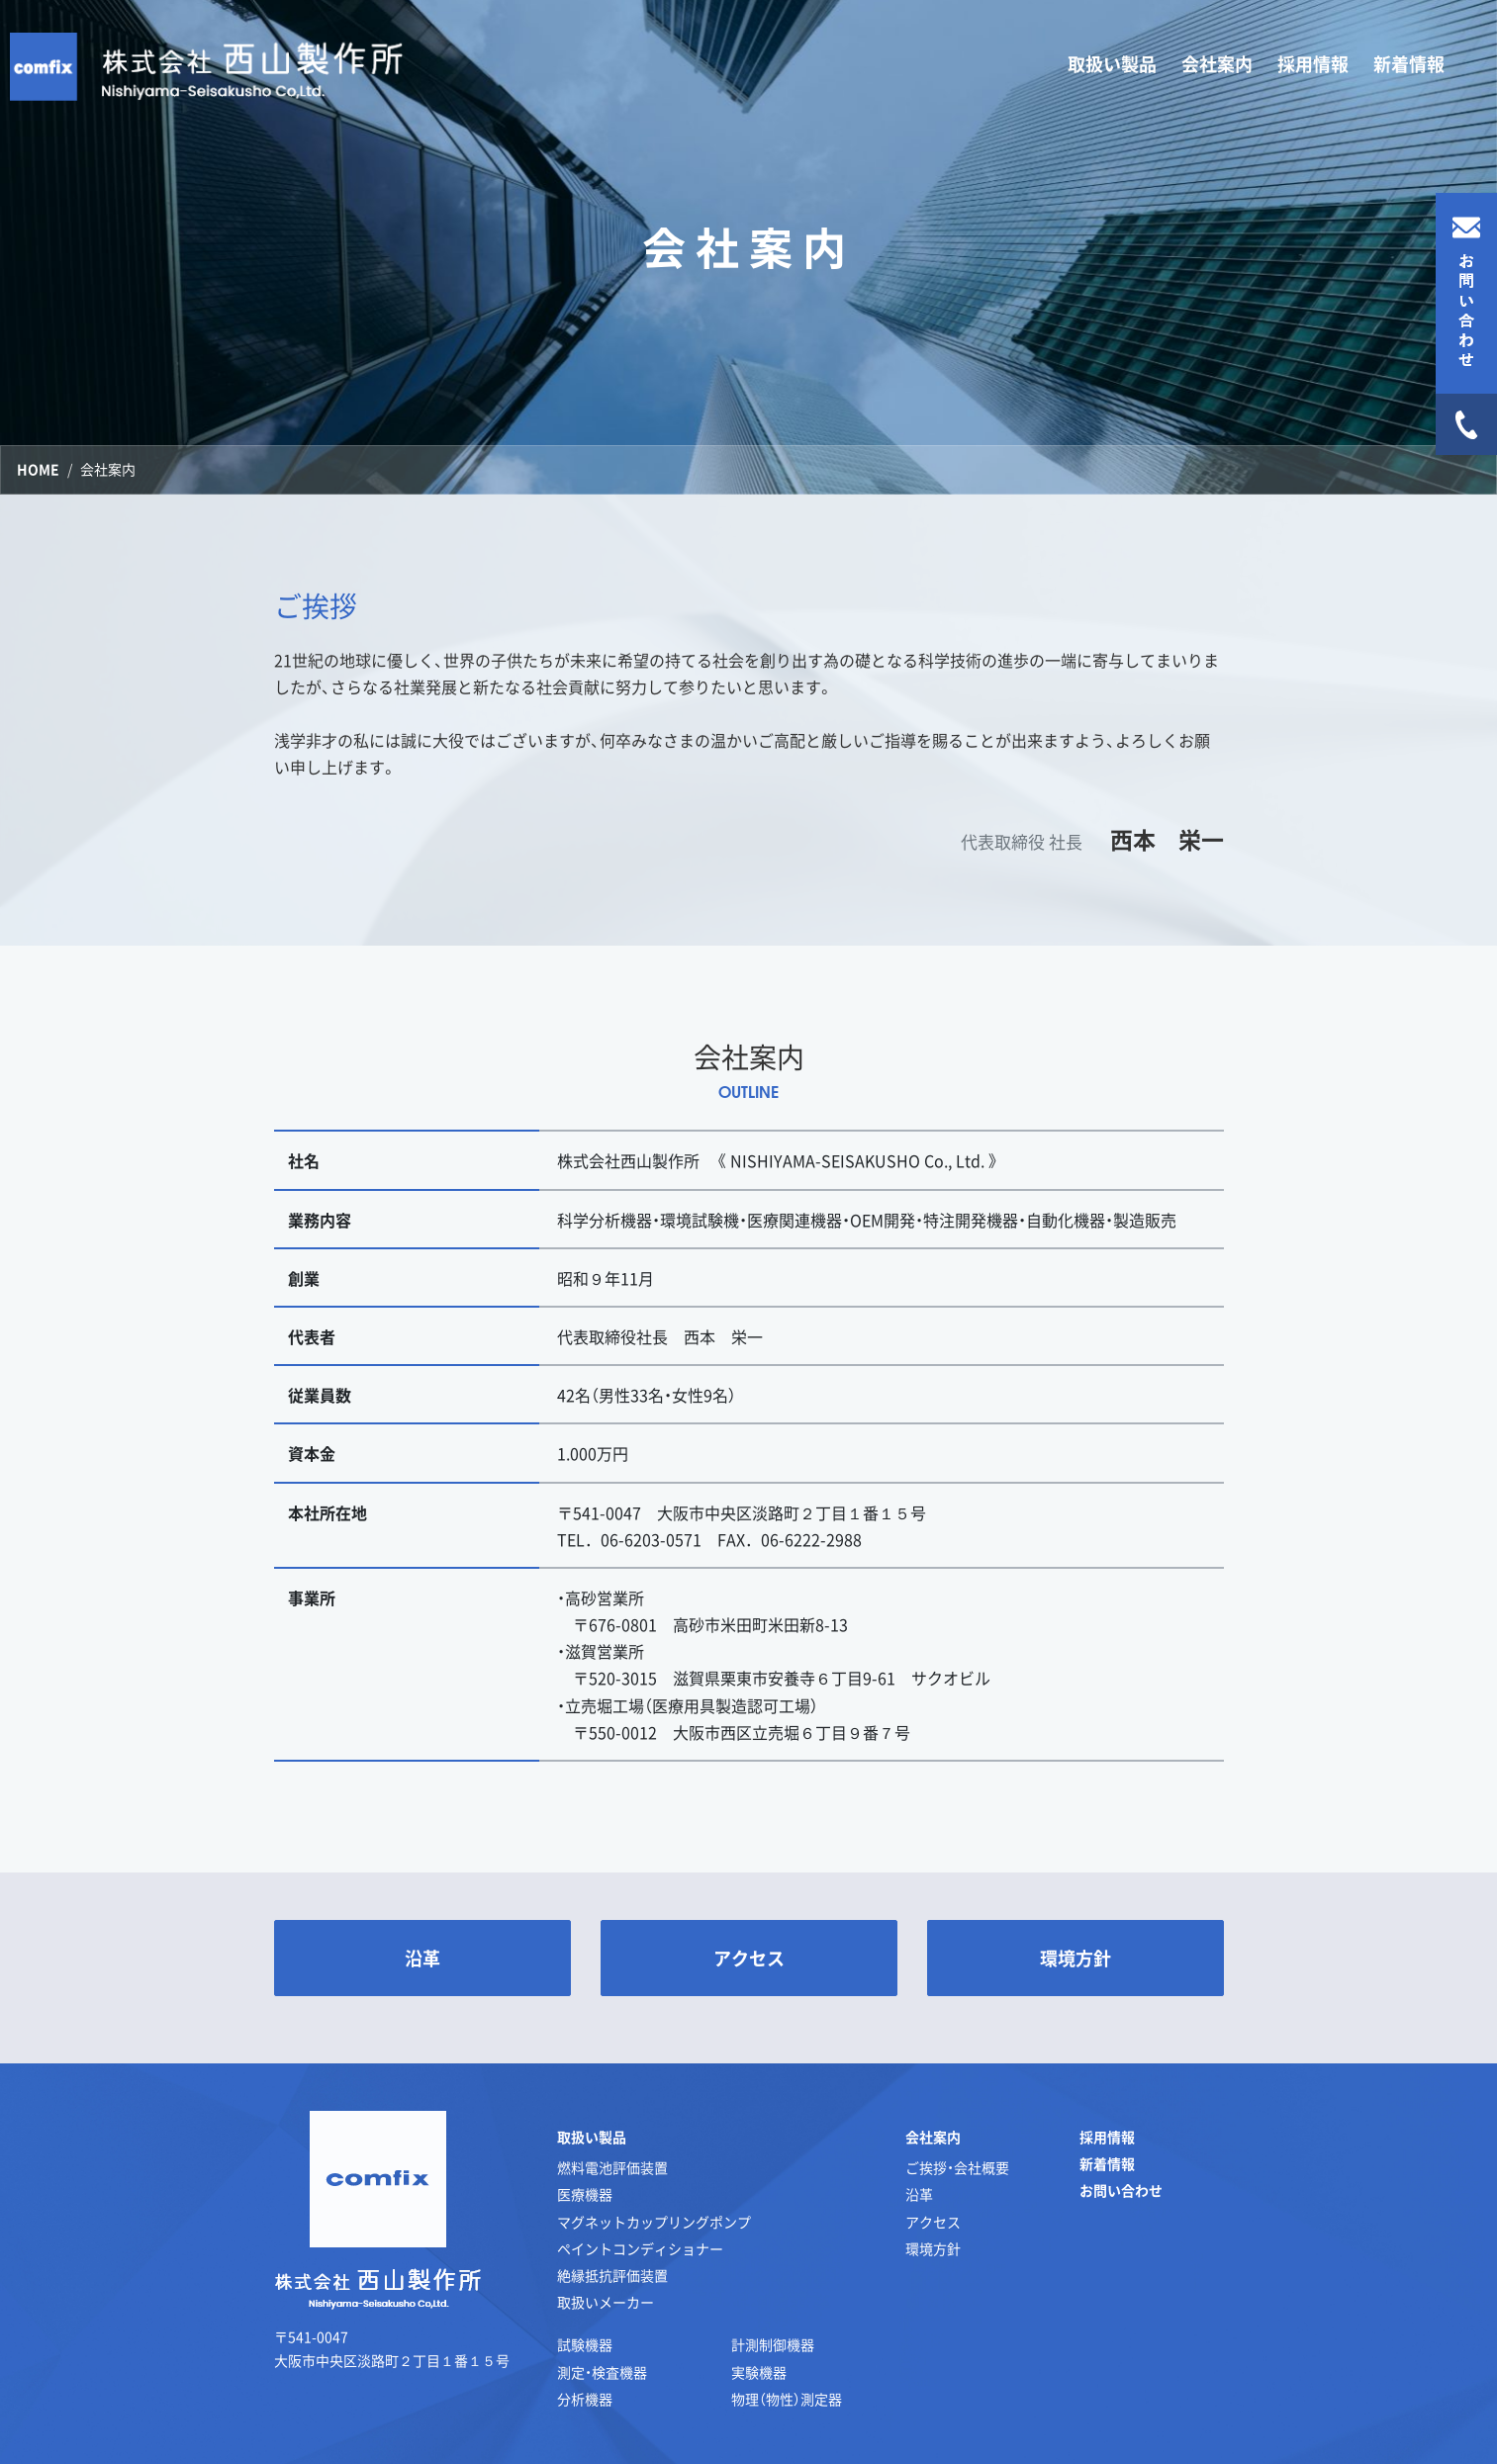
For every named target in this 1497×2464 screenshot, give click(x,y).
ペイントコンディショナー (640, 2248)
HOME (38, 469)
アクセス (933, 2222)
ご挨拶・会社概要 (957, 2167)
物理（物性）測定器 (786, 2399)
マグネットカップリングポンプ (654, 2222)
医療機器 (584, 2194)
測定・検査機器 (602, 2372)
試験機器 (584, 2344)
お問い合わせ (1121, 2190)
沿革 (919, 2194)
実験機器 (759, 2372)
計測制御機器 (772, 2344)
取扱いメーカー (605, 2302)
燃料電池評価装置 (612, 2167)
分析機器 (584, 2399)
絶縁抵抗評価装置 (612, 2275)
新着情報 (1409, 63)
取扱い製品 (591, 2136)
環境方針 (933, 2248)
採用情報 (1313, 63)
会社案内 (933, 2136)
